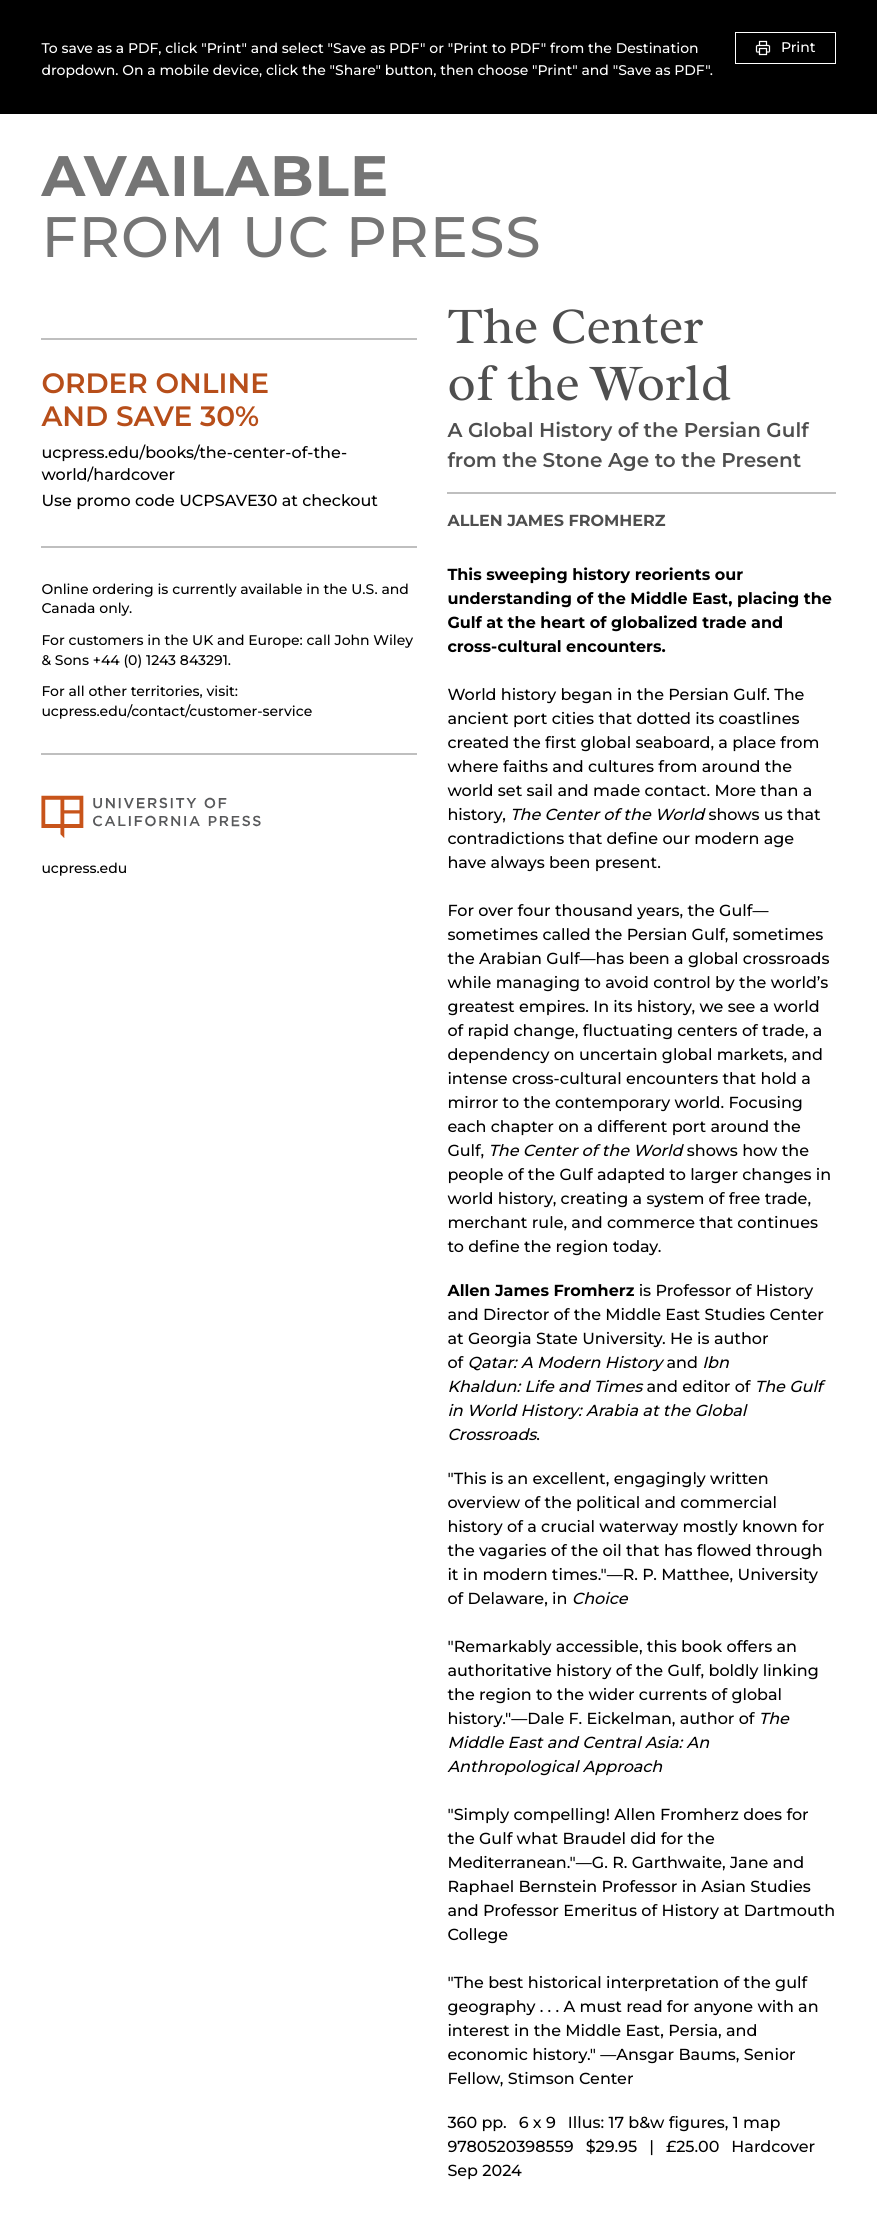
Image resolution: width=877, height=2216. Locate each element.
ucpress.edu (84, 868)
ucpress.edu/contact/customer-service (176, 711)
